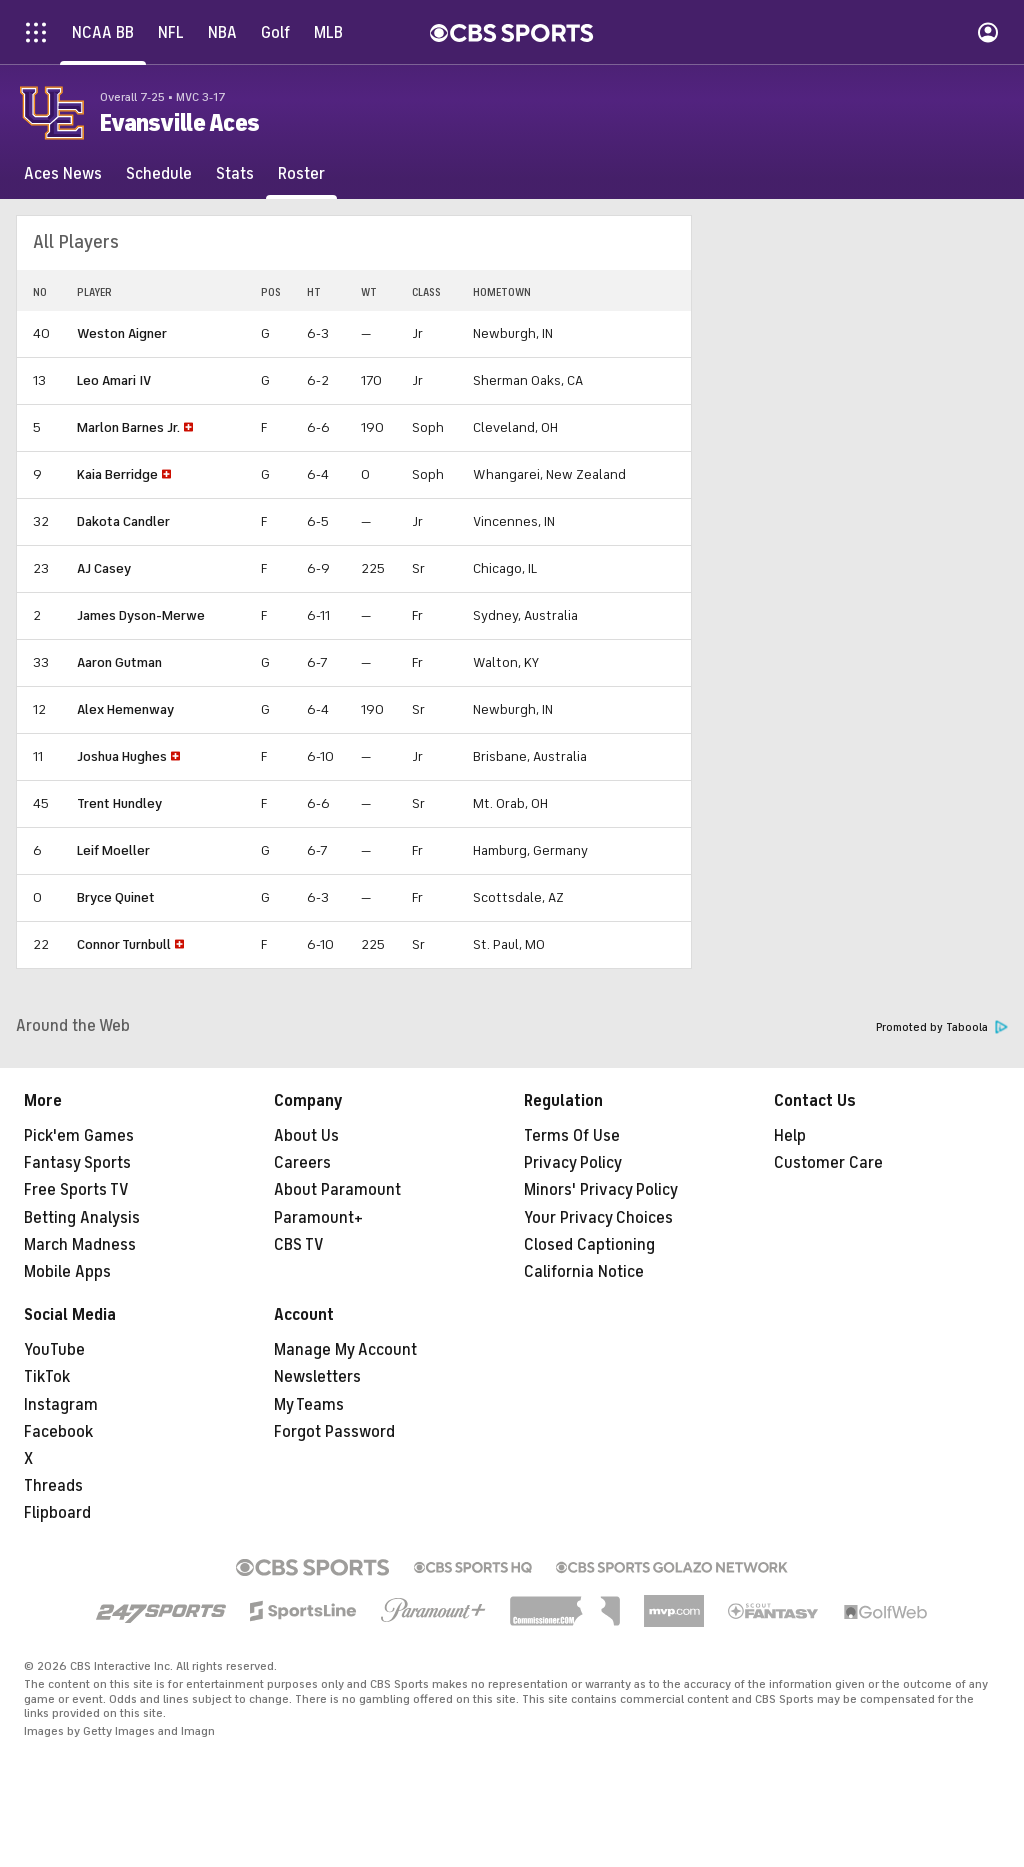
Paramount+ (318, 1218)
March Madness (80, 1245)
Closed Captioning (589, 1245)
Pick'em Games (79, 1136)
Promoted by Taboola (942, 1027)
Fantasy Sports (77, 1163)
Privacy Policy (573, 1163)
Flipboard (57, 1513)
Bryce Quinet (116, 897)
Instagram (61, 1405)
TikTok (47, 1377)
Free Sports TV (76, 1190)
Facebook (58, 1432)
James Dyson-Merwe (141, 615)
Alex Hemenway (125, 709)
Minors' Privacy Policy (601, 1190)
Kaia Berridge (117, 474)
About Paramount (337, 1190)
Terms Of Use (572, 1136)
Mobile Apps (67, 1272)
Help (790, 1136)
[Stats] (235, 174)
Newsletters (317, 1377)
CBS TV (299, 1245)
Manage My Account (345, 1350)
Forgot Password (334, 1432)
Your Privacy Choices (598, 1218)
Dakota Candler (123, 521)
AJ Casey (104, 568)
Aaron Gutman (119, 662)
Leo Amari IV (114, 380)
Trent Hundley (119, 803)
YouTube (54, 1350)
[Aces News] (63, 174)
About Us (306, 1136)
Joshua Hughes (122, 756)
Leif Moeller (113, 850)
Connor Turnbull (124, 944)
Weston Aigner (122, 333)
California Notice (584, 1272)
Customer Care (828, 1163)
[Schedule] (159, 174)
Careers (302, 1163)
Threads (53, 1486)
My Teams (309, 1405)
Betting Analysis (82, 1218)
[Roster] (301, 174)
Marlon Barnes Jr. (128, 427)
